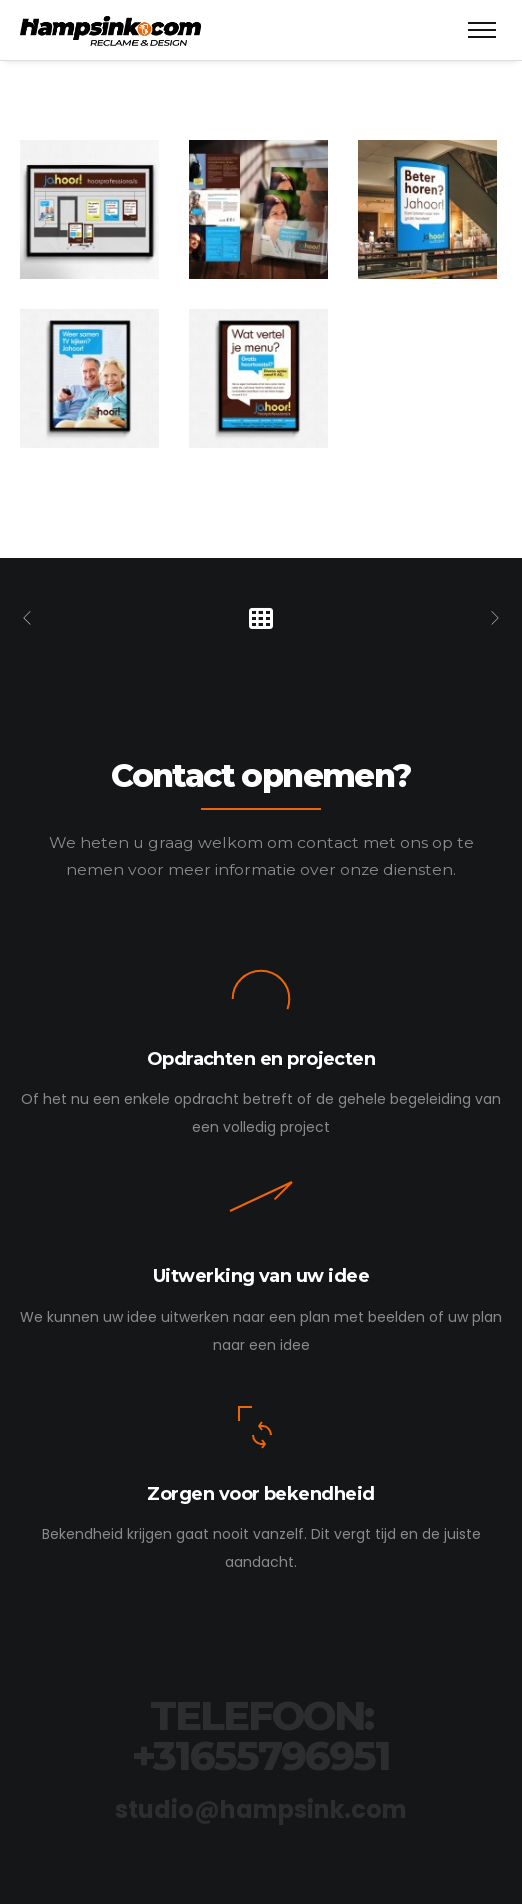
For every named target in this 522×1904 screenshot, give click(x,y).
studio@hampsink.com (261, 1809)
